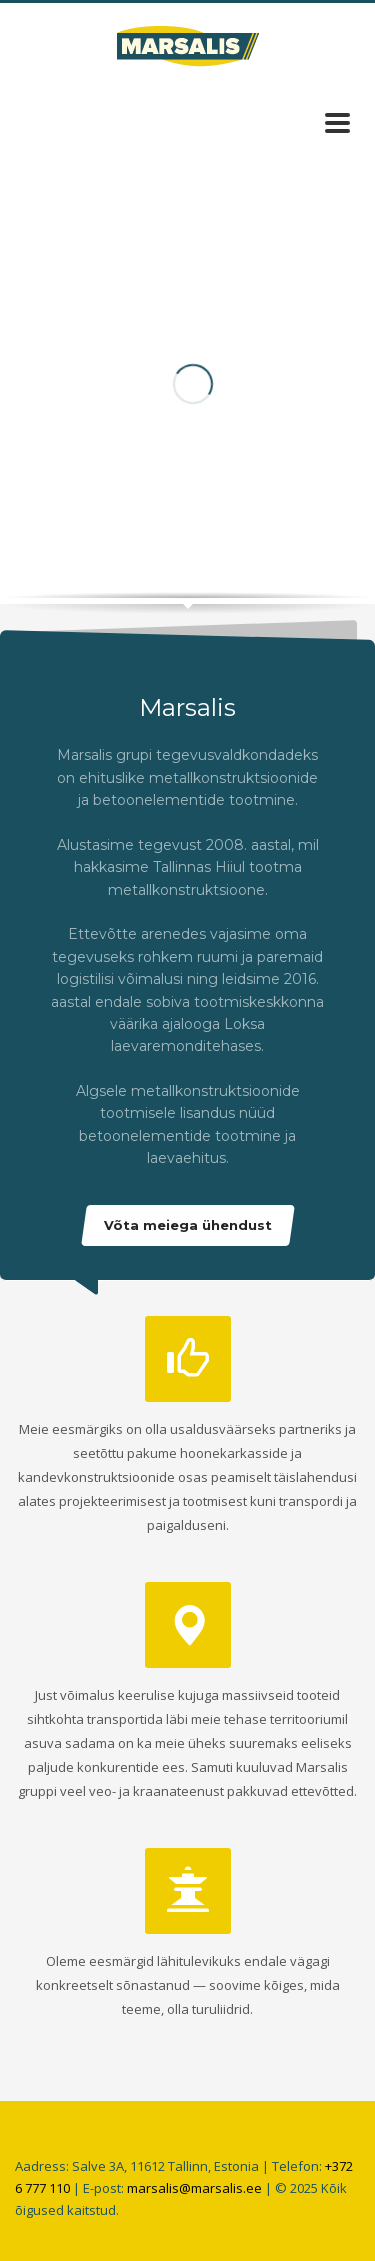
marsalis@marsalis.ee (194, 2188)
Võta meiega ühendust (188, 1225)
